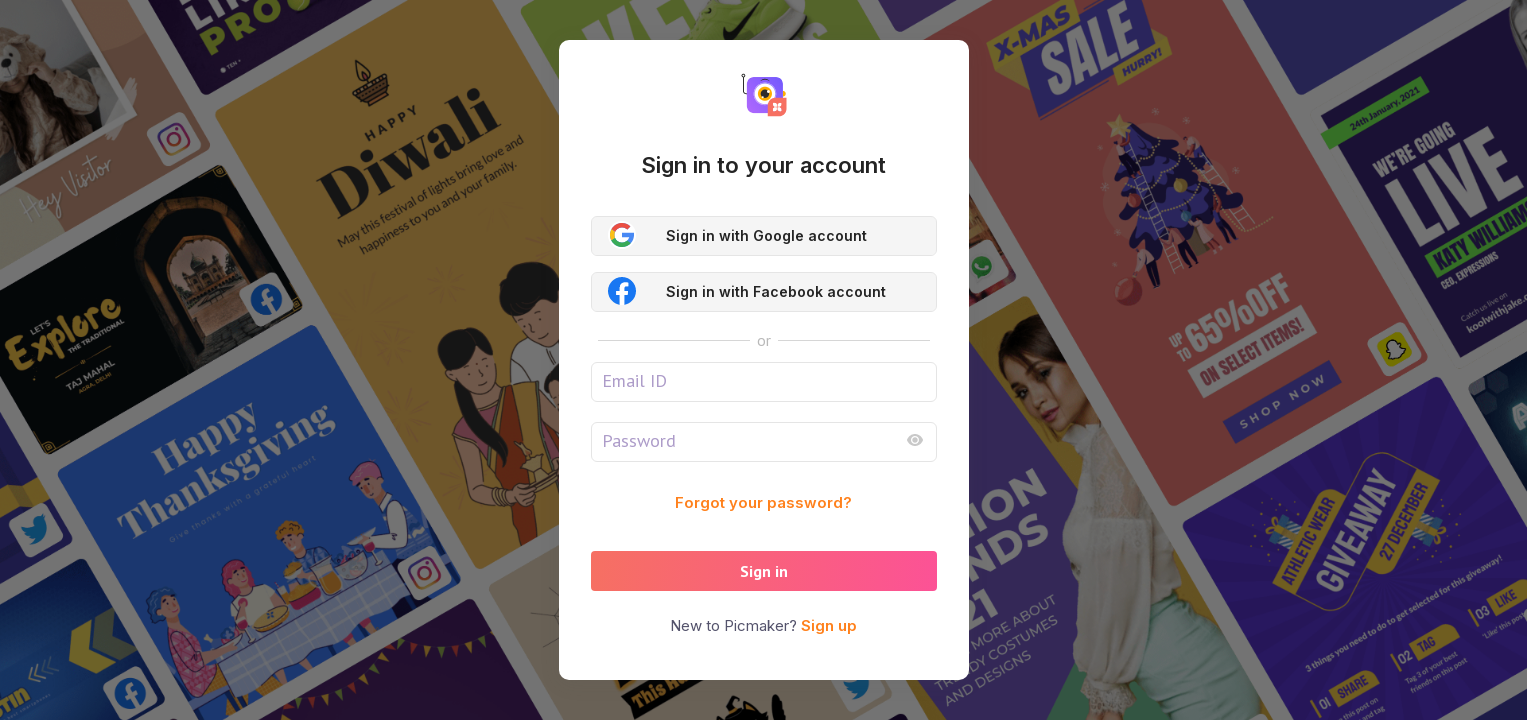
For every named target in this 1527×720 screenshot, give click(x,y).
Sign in (764, 571)
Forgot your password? (763, 502)
